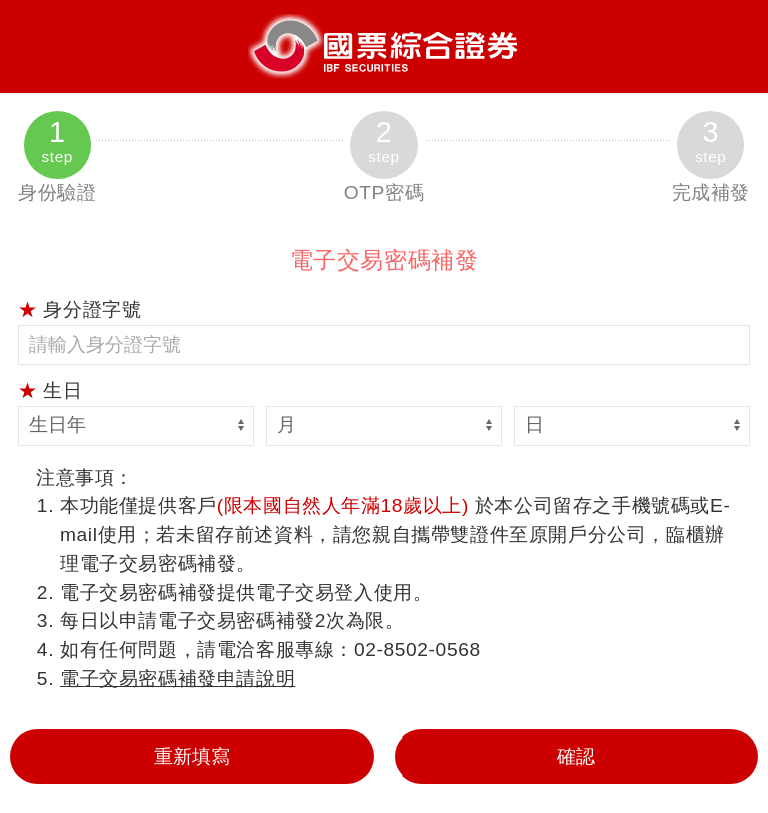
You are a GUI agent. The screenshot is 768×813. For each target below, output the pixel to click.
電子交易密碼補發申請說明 (177, 678)
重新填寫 (192, 756)
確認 (576, 756)
